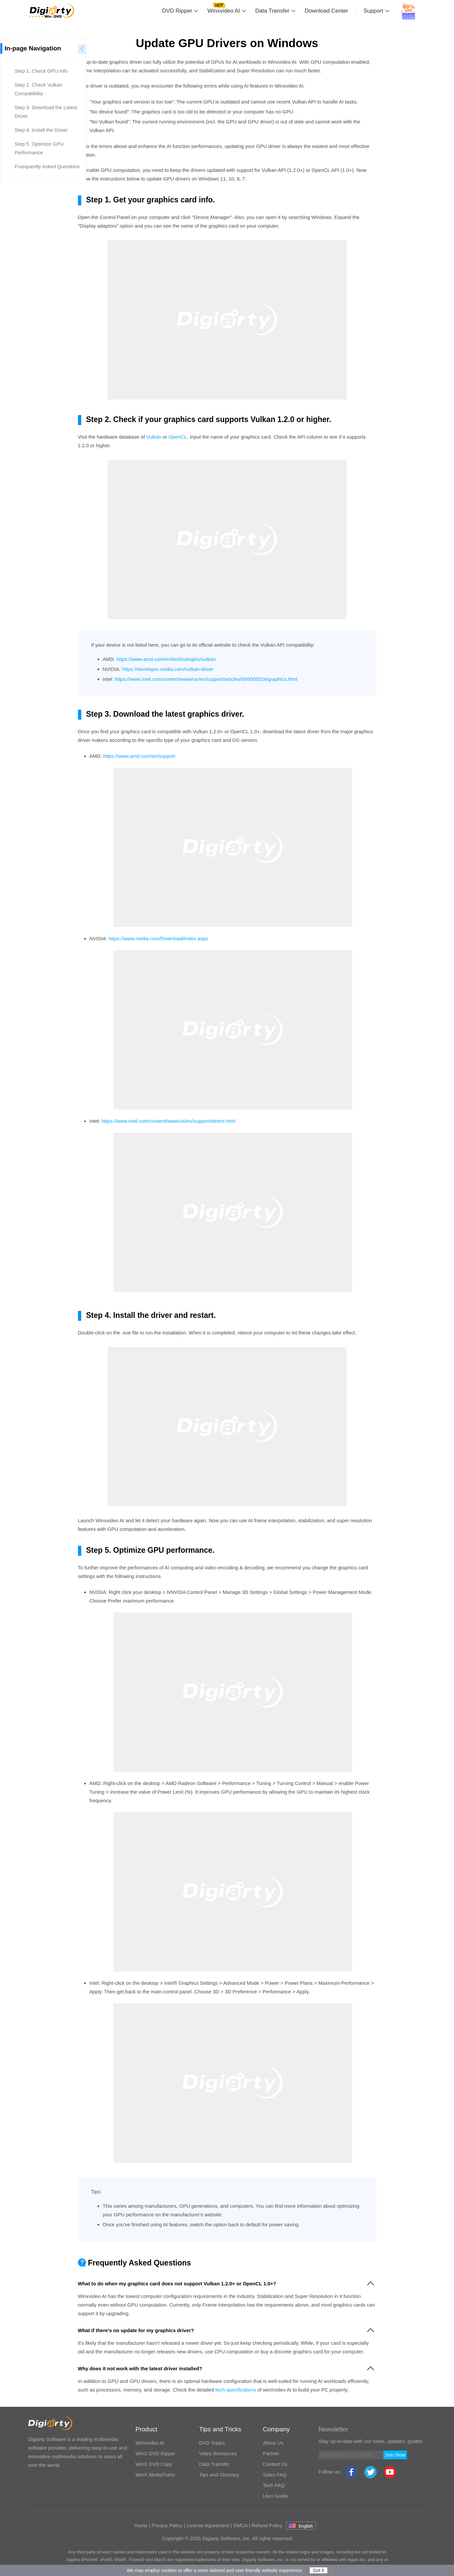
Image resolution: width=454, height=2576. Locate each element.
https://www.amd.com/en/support (139, 756)
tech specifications (235, 2390)
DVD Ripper (177, 11)
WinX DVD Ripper (155, 2453)
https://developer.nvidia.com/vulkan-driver (168, 669)
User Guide (275, 2496)
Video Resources (218, 2453)
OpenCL (177, 437)
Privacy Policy (167, 2525)
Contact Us (275, 2464)
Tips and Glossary (219, 2474)
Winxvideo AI (223, 11)
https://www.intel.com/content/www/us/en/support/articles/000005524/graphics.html (206, 679)
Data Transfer (272, 11)
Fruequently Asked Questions (47, 166)
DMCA (240, 2525)
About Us (273, 2443)
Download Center (326, 11)
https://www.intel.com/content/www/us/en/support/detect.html (168, 1121)
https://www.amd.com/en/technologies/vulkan (166, 659)
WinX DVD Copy (154, 2464)
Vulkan (153, 437)
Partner (271, 2453)
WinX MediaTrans (155, 2474)
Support (373, 11)
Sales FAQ (275, 2474)
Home (141, 2525)
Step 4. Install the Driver (41, 130)
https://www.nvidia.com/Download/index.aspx (158, 938)
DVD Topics (212, 2443)
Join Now (395, 2455)
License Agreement (208, 2525)
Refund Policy (267, 2525)
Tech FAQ (274, 2485)
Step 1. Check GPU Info (41, 71)
